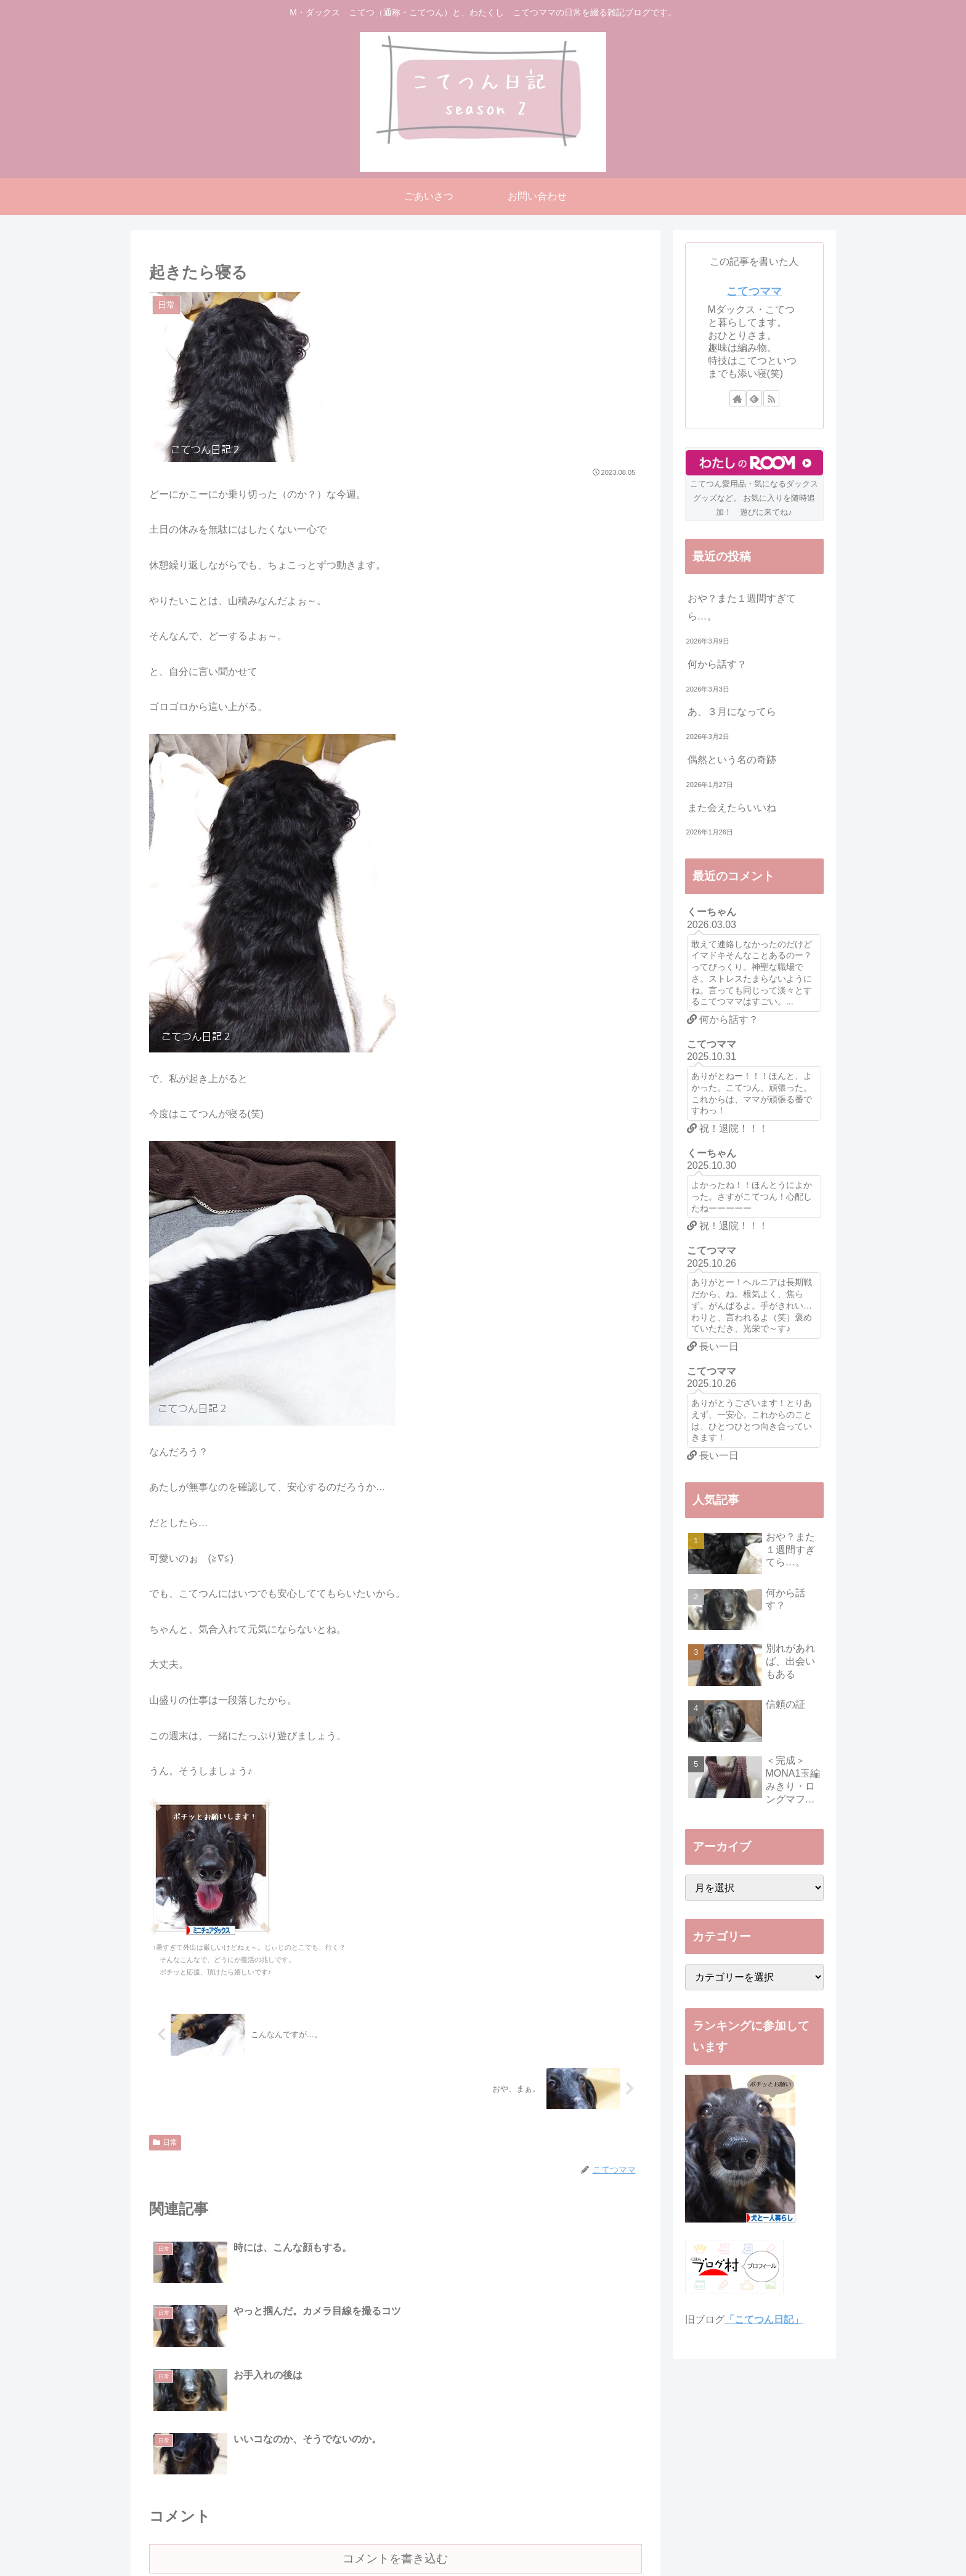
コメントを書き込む (395, 2431)
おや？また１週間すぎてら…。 (742, 607)
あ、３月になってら (732, 711)
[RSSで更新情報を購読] (771, 398)
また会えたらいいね (732, 807)
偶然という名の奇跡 (732, 759)
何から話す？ (717, 664)
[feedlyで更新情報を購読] (754, 398)
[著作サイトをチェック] (737, 398)
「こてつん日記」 (763, 2319)
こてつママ (754, 291)
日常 (165, 2142)
